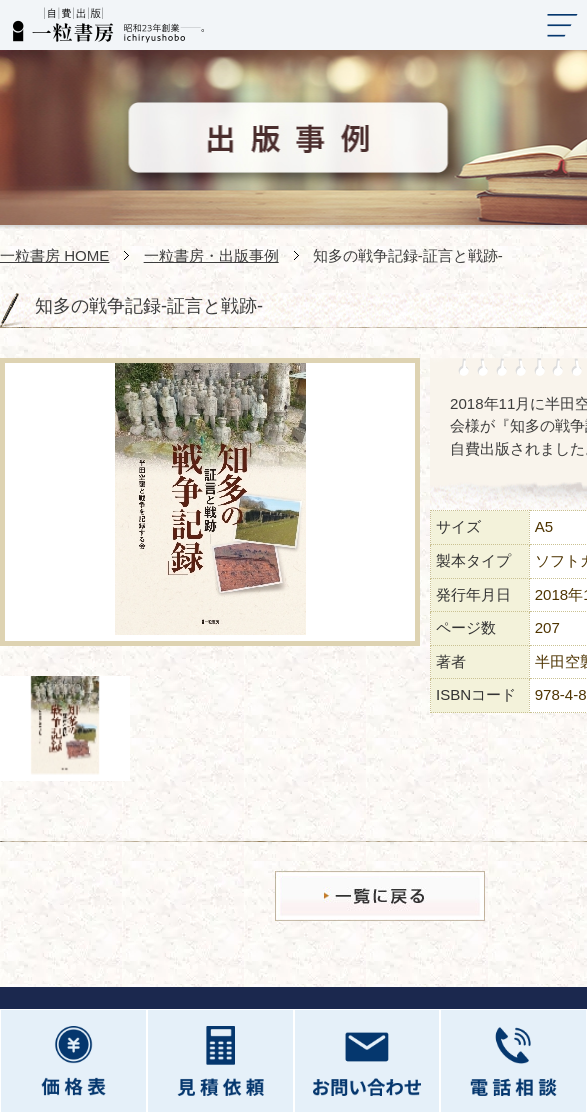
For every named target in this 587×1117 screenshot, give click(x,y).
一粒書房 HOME (54, 255)
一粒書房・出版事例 (211, 255)
